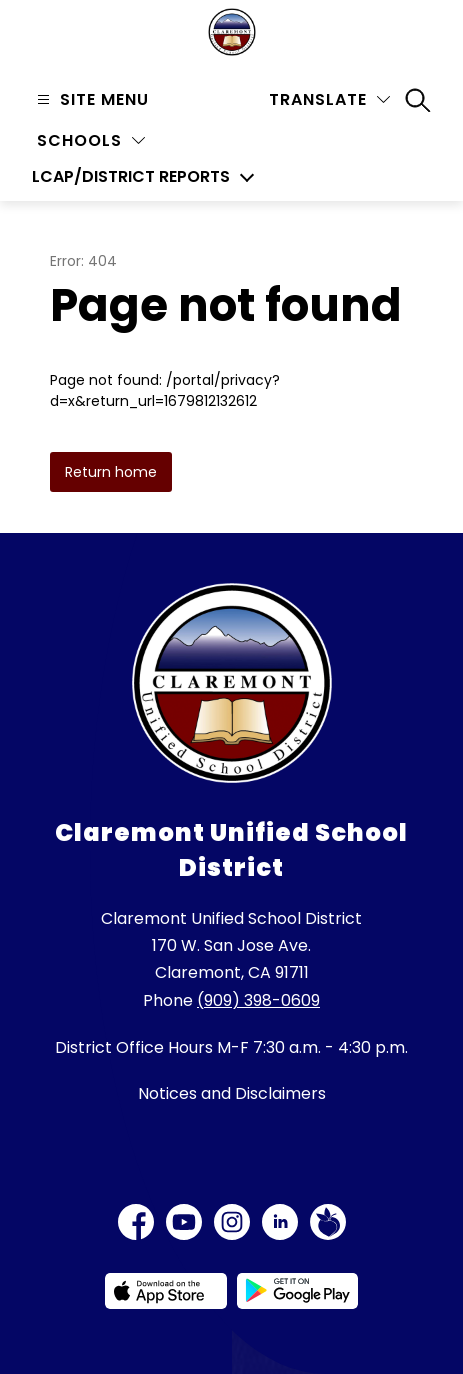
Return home (111, 472)
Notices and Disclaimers (232, 1093)
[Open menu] (90, 99)
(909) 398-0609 (258, 1000)
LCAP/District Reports (131, 177)
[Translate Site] (329, 99)
